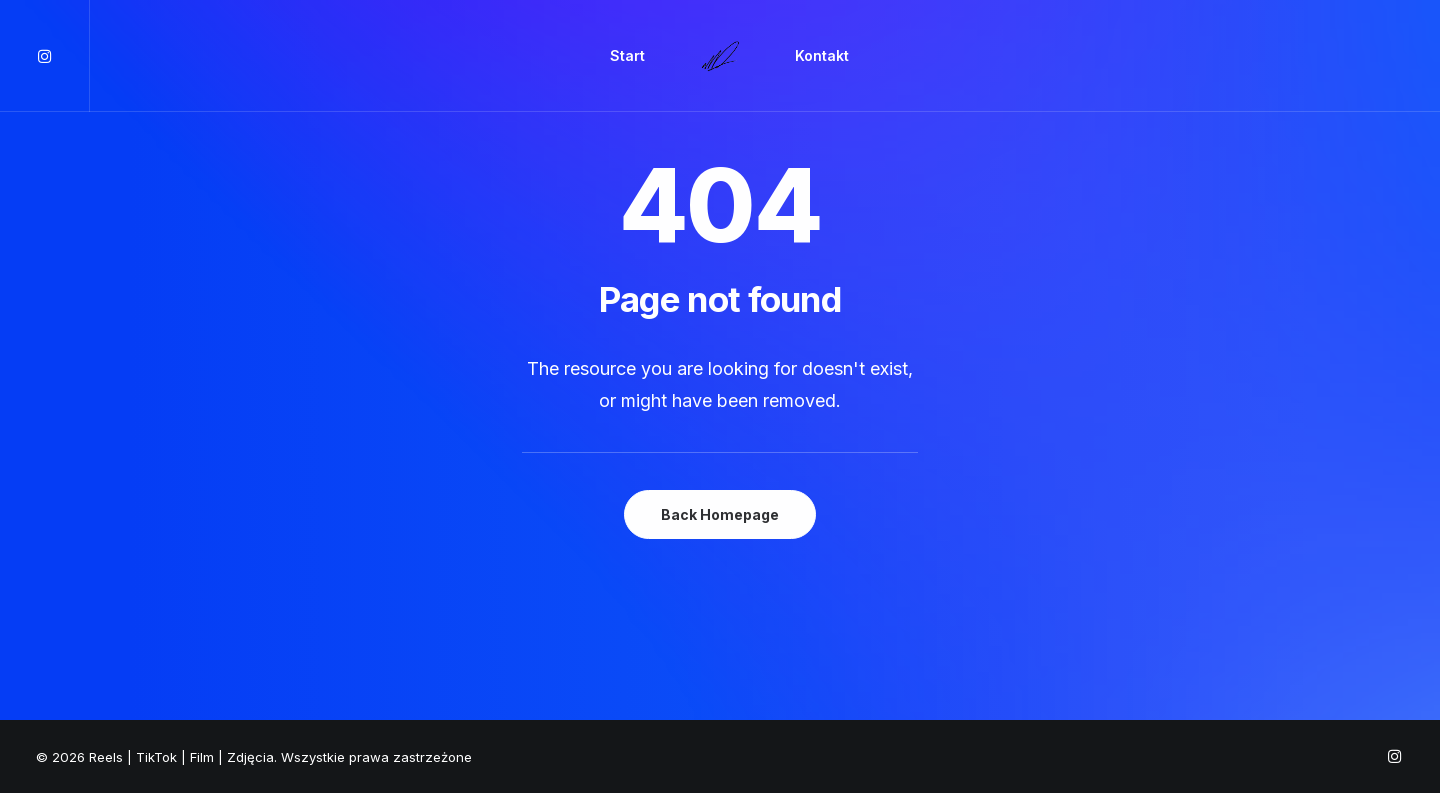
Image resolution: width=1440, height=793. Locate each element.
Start (627, 55)
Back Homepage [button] (720, 514)
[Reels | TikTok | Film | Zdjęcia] (720, 56)
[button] (63, 56)
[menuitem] (63, 56)
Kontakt (822, 55)
